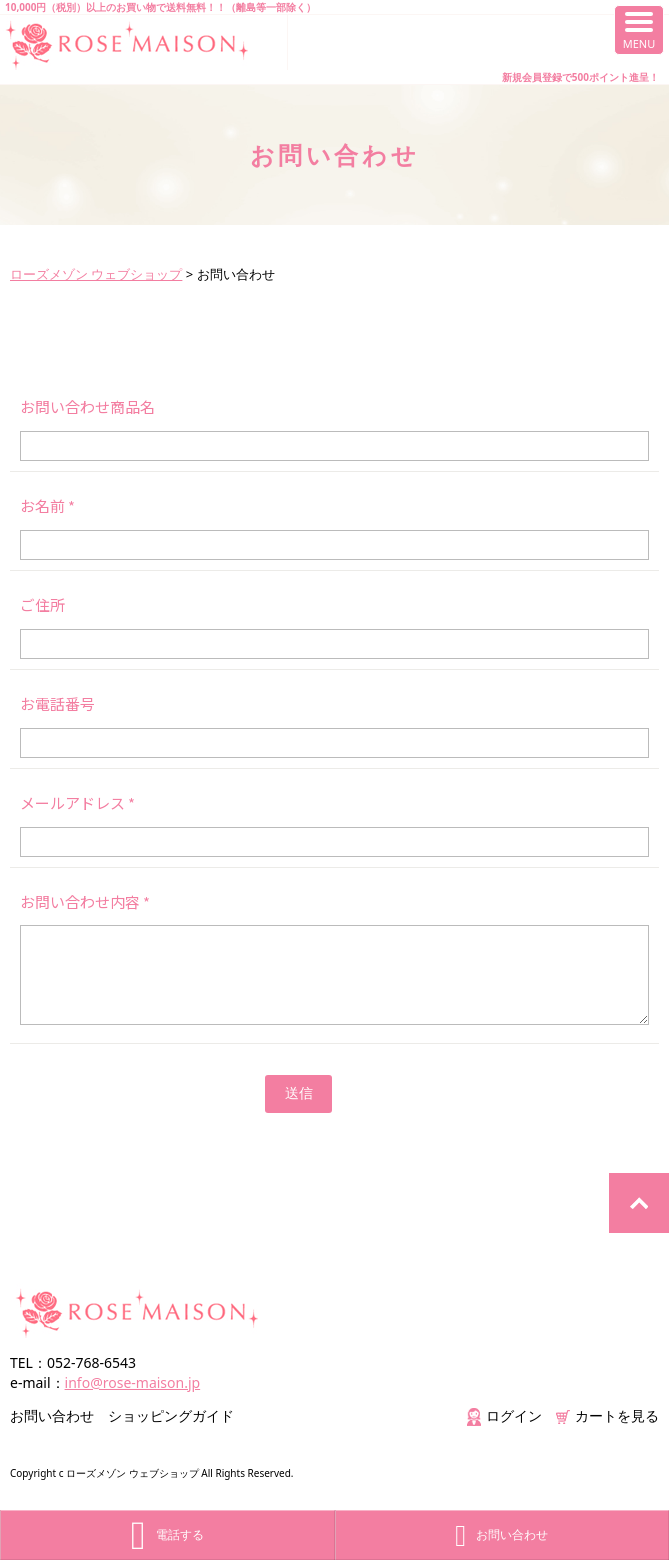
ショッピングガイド (171, 1415)
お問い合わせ (52, 1415)
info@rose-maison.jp (133, 1382)
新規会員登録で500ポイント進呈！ (580, 77)
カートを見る (607, 1415)
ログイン (504, 1415)
